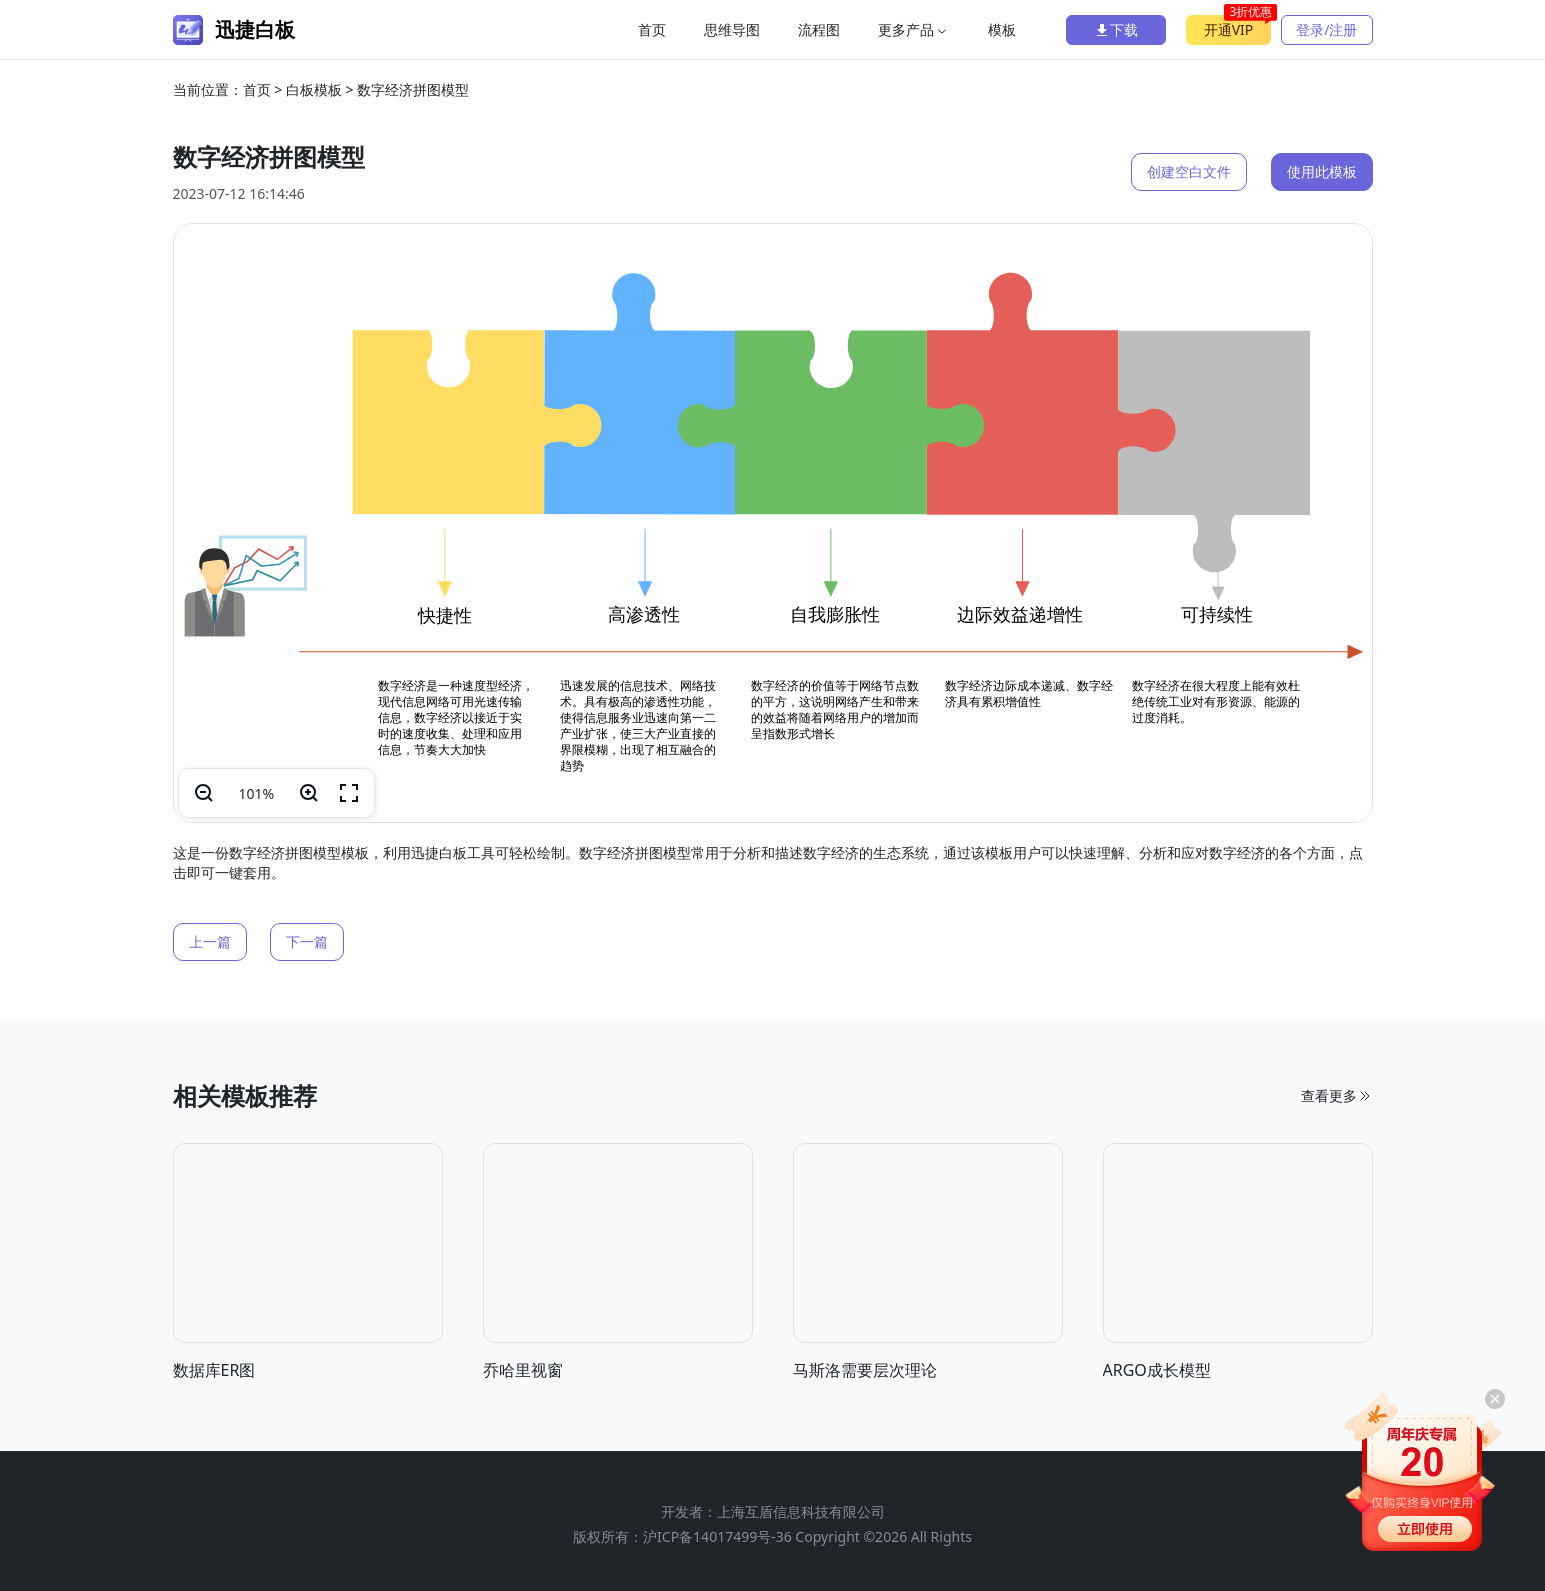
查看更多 (1337, 1235)
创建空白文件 (1189, 171)
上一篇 (210, 941)
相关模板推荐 (245, 1235)
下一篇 (307, 941)
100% (257, 793)
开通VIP (1238, 27)
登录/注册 (1326, 29)
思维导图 (732, 29)
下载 (1116, 29)
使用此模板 (1322, 171)
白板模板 (314, 89)
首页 (652, 29)
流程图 (819, 29)
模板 (1002, 29)
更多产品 (914, 29)
